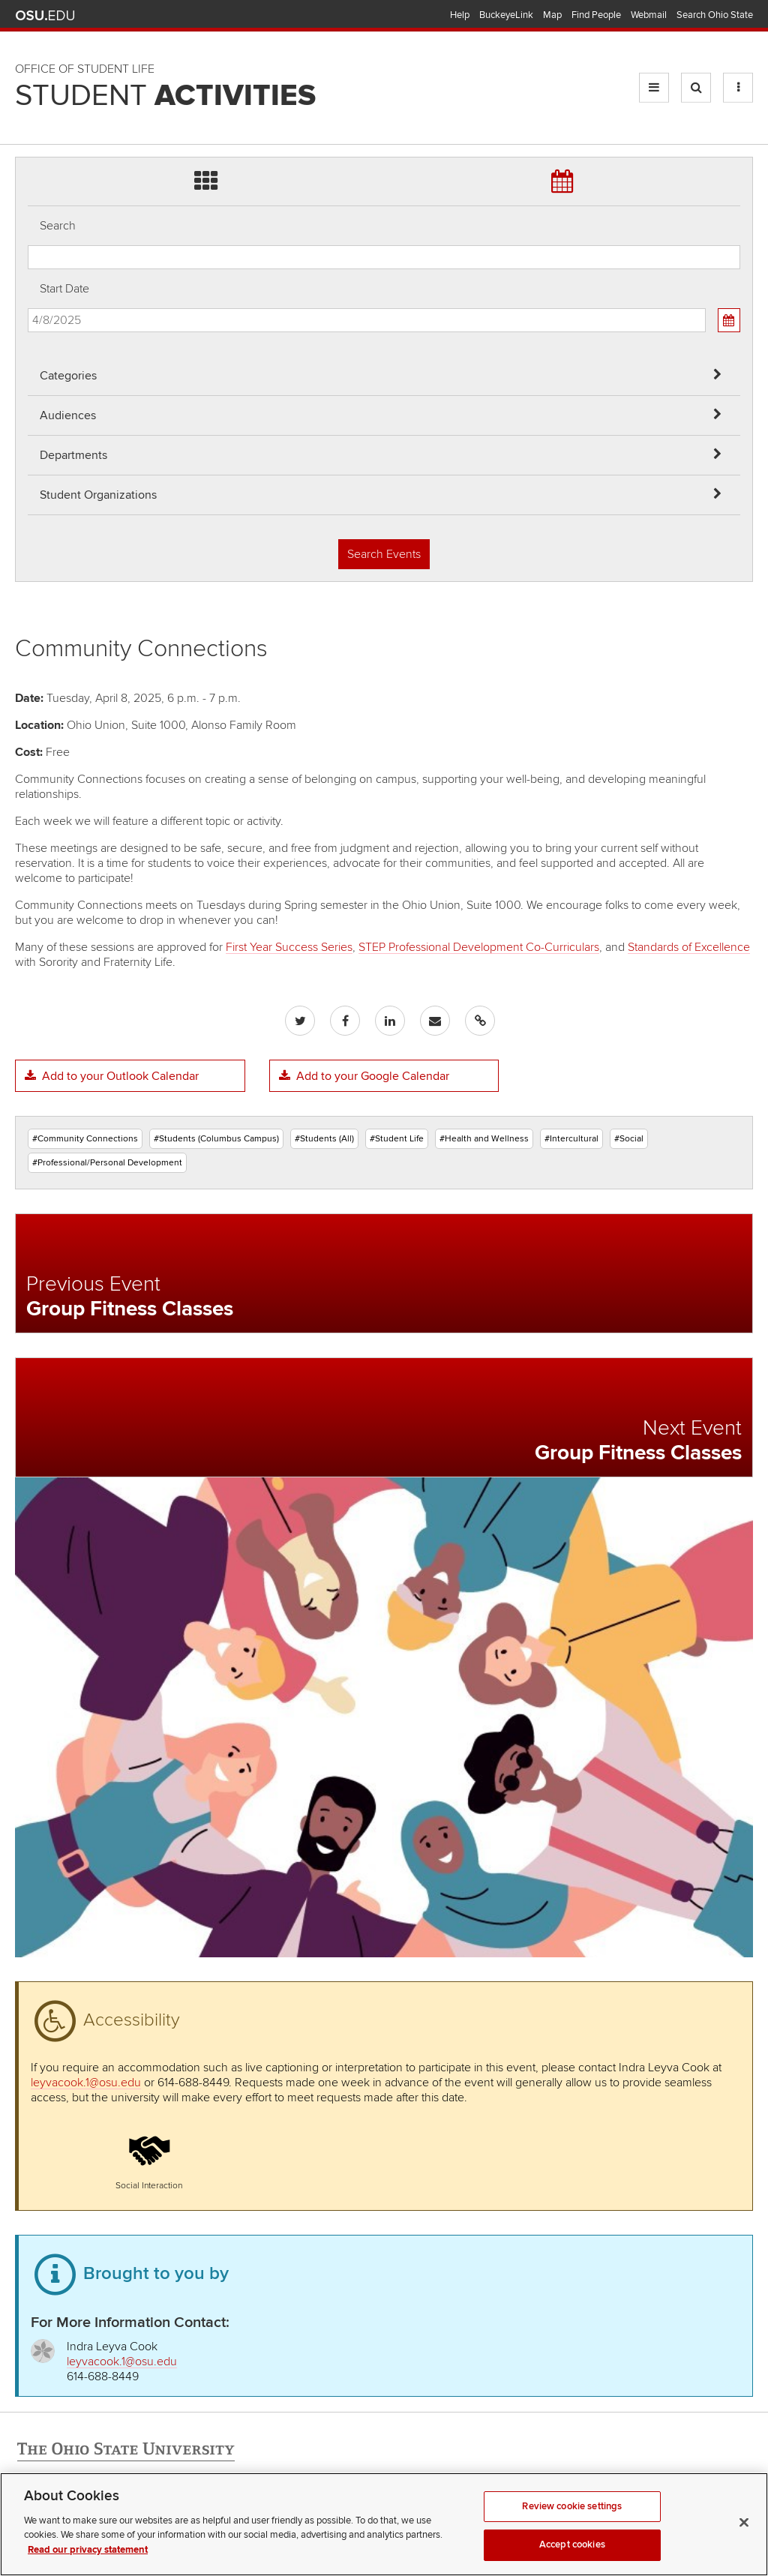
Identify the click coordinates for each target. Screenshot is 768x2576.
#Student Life (397, 1138)
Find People (596, 15)
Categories (68, 375)
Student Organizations (98, 494)
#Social (629, 1138)
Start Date (64, 288)
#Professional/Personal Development (107, 1162)
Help (460, 15)
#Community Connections (85, 1138)
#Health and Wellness (484, 1138)
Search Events (384, 554)
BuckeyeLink (506, 15)
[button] (149, 2157)
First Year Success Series (289, 947)
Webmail (649, 15)
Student (165, 96)
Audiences (68, 415)
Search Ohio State (714, 15)
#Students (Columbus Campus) (216, 1138)
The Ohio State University (45, 16)
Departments (73, 455)
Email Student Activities (156, 2517)
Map (552, 15)
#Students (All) (324, 1138)
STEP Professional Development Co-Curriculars (478, 947)
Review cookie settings (572, 2552)
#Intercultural (571, 1138)
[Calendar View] (729, 320)
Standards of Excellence (689, 947)
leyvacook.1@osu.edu (86, 2082)
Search (58, 225)
